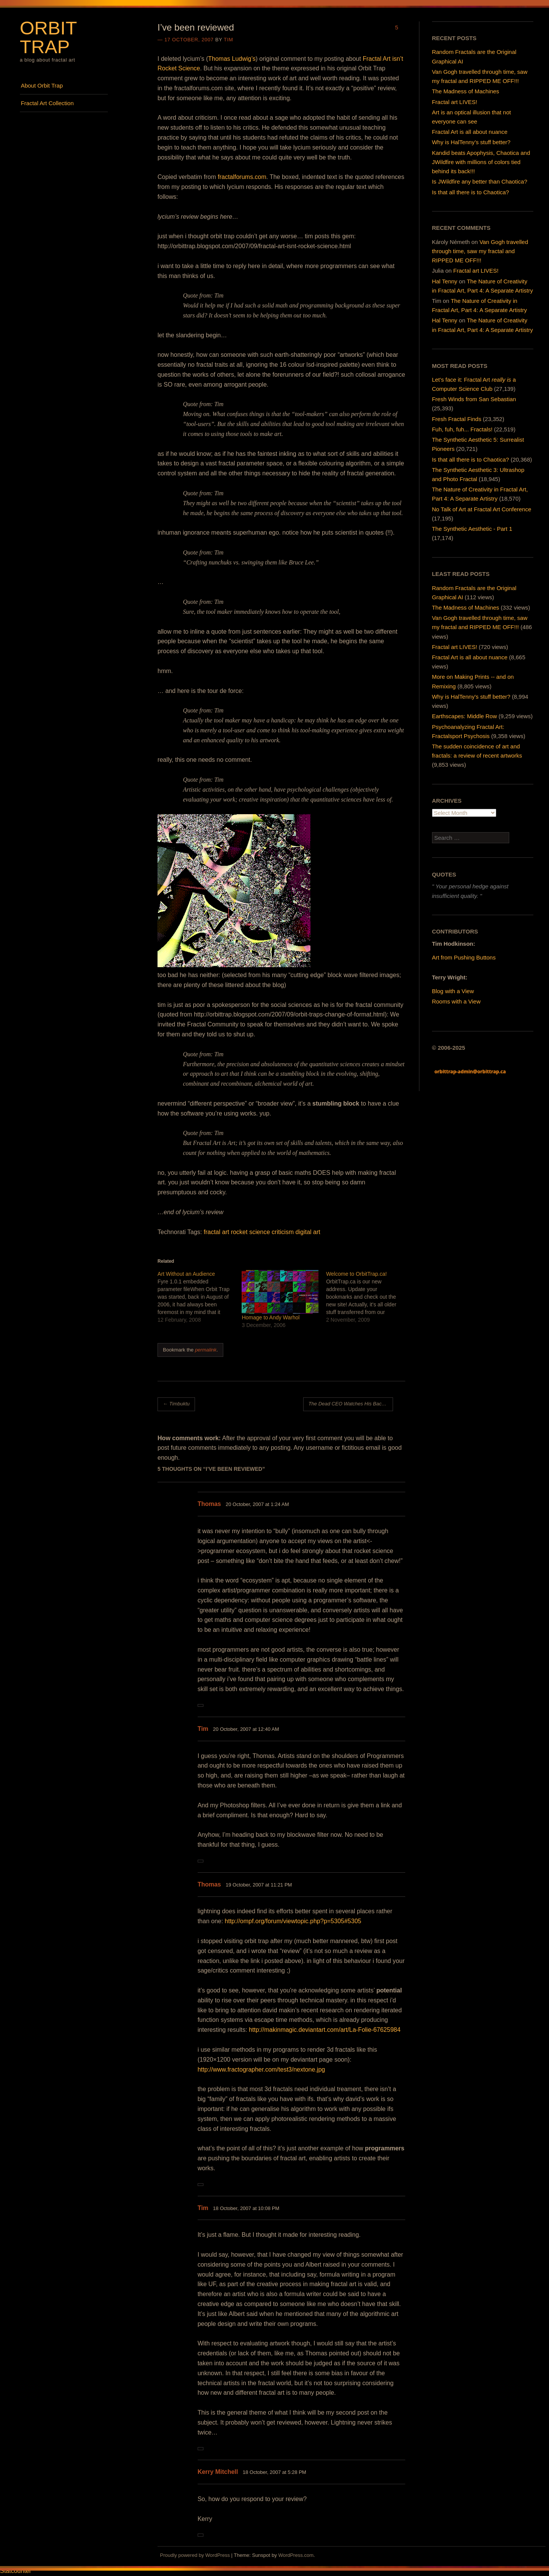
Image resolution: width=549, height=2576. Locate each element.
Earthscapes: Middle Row (464, 716)
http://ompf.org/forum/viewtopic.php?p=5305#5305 (293, 1921)
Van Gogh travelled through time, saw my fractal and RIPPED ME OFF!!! (480, 251)
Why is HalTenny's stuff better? (471, 696)
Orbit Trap (48, 37)
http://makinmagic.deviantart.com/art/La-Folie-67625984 (325, 2029)
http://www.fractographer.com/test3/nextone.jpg (261, 2069)
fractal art (216, 1232)
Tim (228, 39)
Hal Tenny (444, 281)
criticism (283, 1232)
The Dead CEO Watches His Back (349, 1404)
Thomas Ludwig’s (231, 58)
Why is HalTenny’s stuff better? (471, 142)
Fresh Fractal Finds (456, 419)
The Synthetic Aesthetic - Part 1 (472, 528)
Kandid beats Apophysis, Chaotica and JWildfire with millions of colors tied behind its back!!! (481, 162)
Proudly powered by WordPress (195, 2555)
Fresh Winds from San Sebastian (474, 399)
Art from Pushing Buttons (464, 957)
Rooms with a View (456, 1001)
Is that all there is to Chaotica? (470, 192)
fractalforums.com (242, 177)
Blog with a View (453, 991)
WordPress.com (295, 2555)
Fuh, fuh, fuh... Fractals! (462, 429)
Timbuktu (176, 1404)
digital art (308, 1232)
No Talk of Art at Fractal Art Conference (481, 509)
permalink (205, 1350)
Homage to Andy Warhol (270, 1317)
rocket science (250, 1232)
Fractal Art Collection (47, 103)
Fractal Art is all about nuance (470, 131)
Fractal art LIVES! (454, 102)
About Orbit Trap (42, 85)
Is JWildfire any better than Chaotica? (479, 181)
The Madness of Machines (465, 91)
